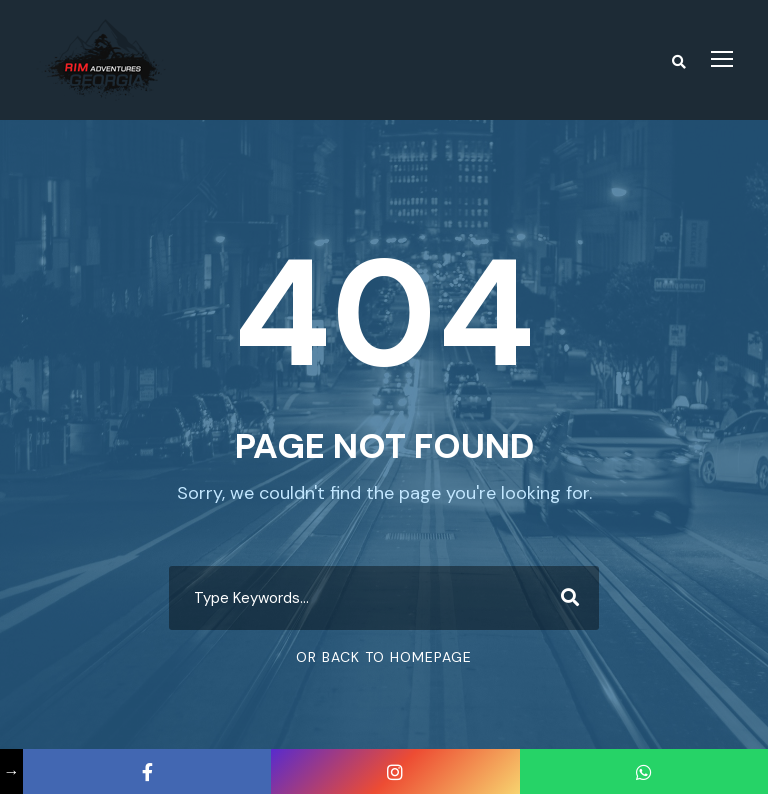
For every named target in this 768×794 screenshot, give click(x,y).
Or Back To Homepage (384, 657)
